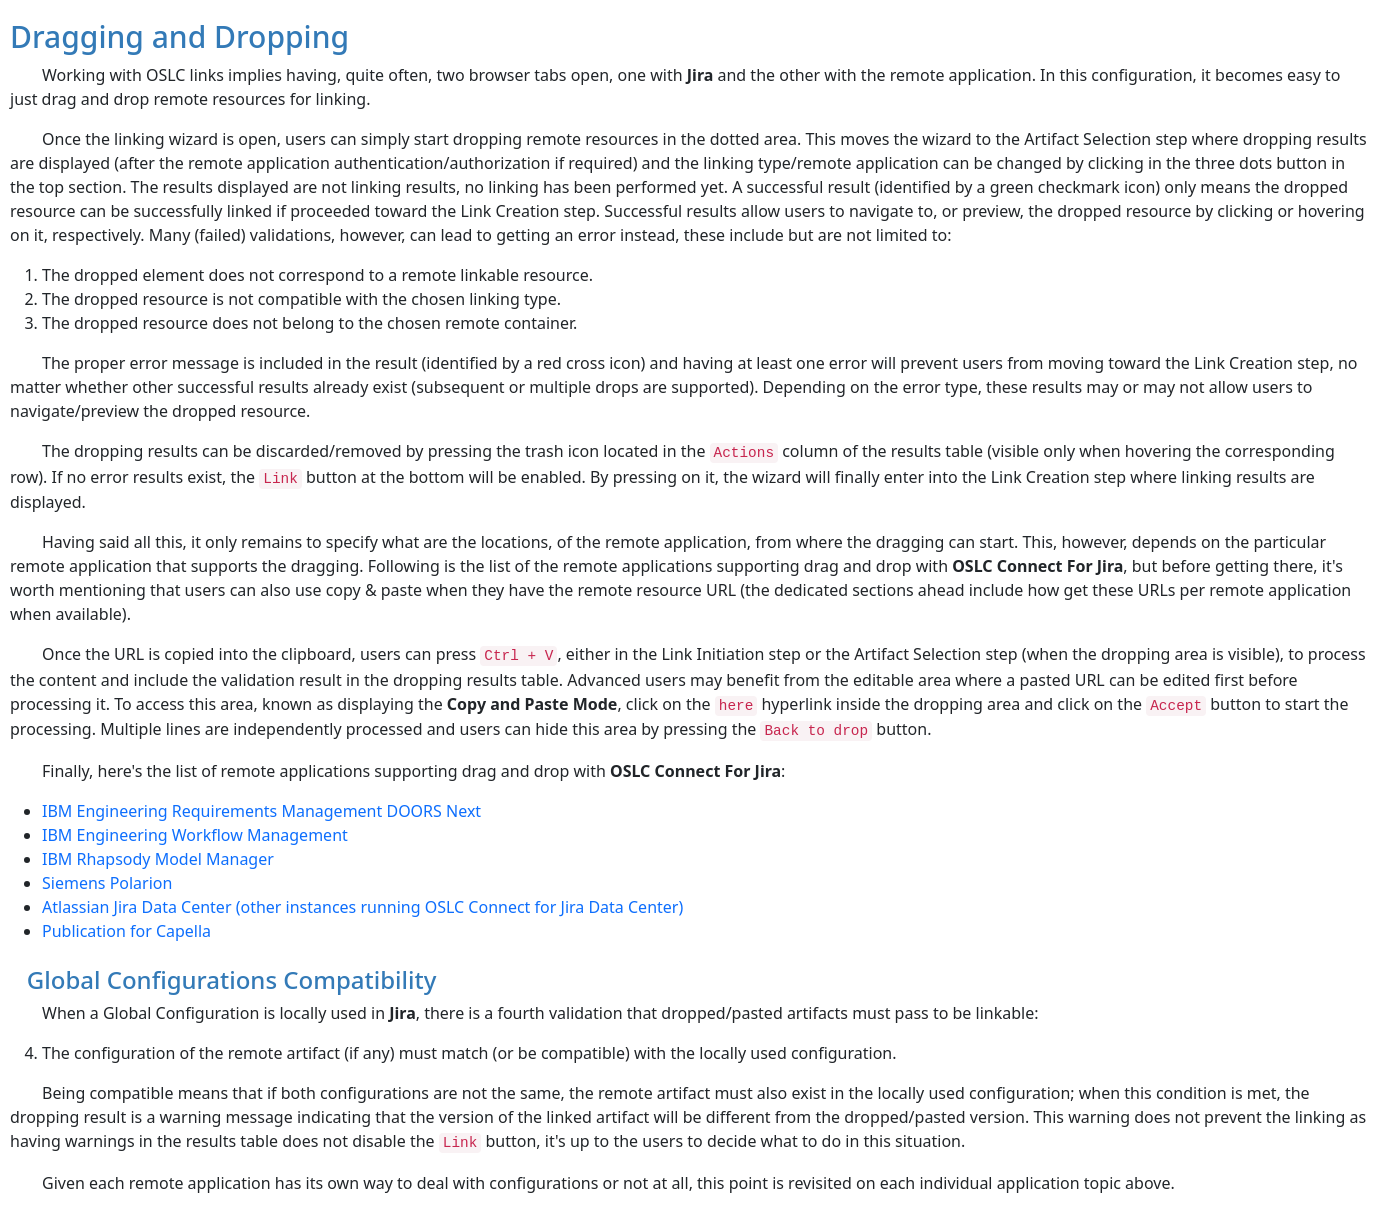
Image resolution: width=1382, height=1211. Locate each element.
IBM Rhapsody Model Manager (158, 859)
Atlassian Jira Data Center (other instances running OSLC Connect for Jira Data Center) (362, 907)
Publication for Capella (126, 931)
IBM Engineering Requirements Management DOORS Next (261, 811)
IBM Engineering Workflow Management (195, 835)
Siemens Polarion (107, 883)
